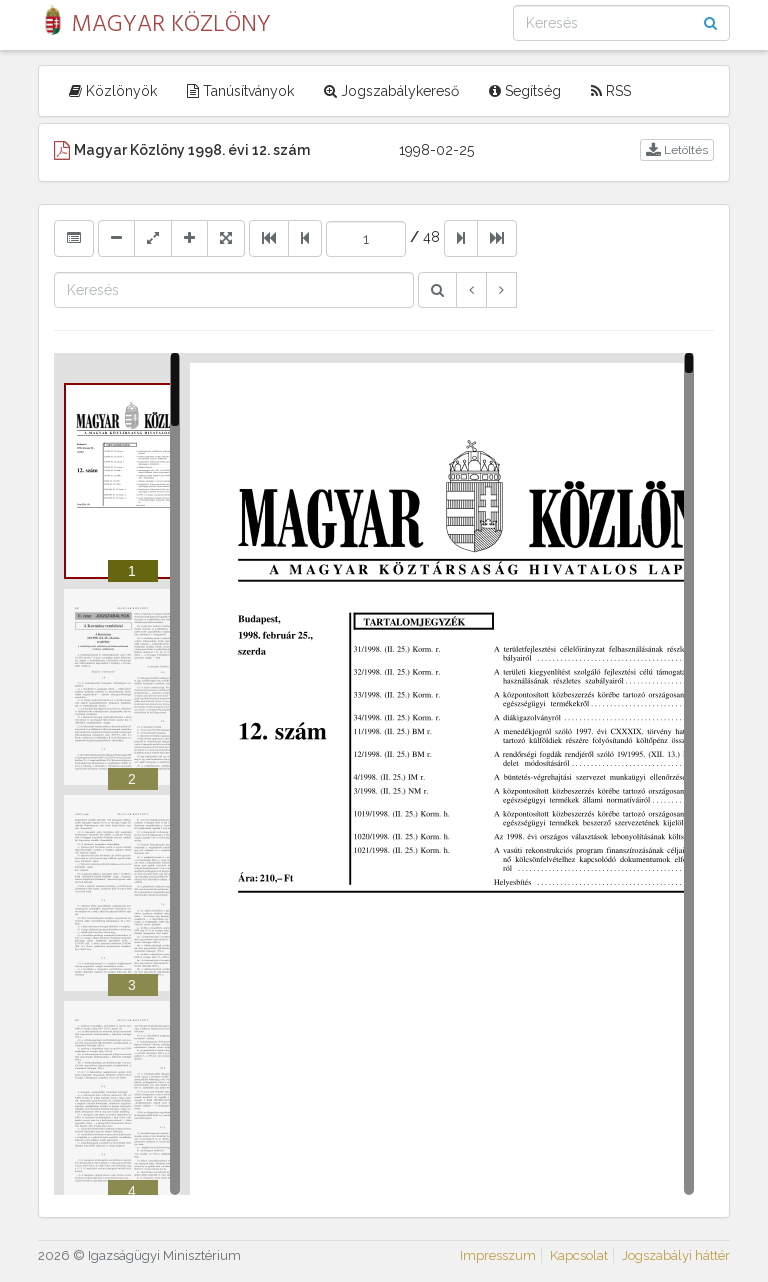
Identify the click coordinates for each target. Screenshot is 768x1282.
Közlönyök (113, 91)
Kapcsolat (579, 1255)
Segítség (525, 91)
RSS (611, 91)
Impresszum (498, 1255)
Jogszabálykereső (391, 91)
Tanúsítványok (240, 91)
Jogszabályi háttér (676, 1255)
